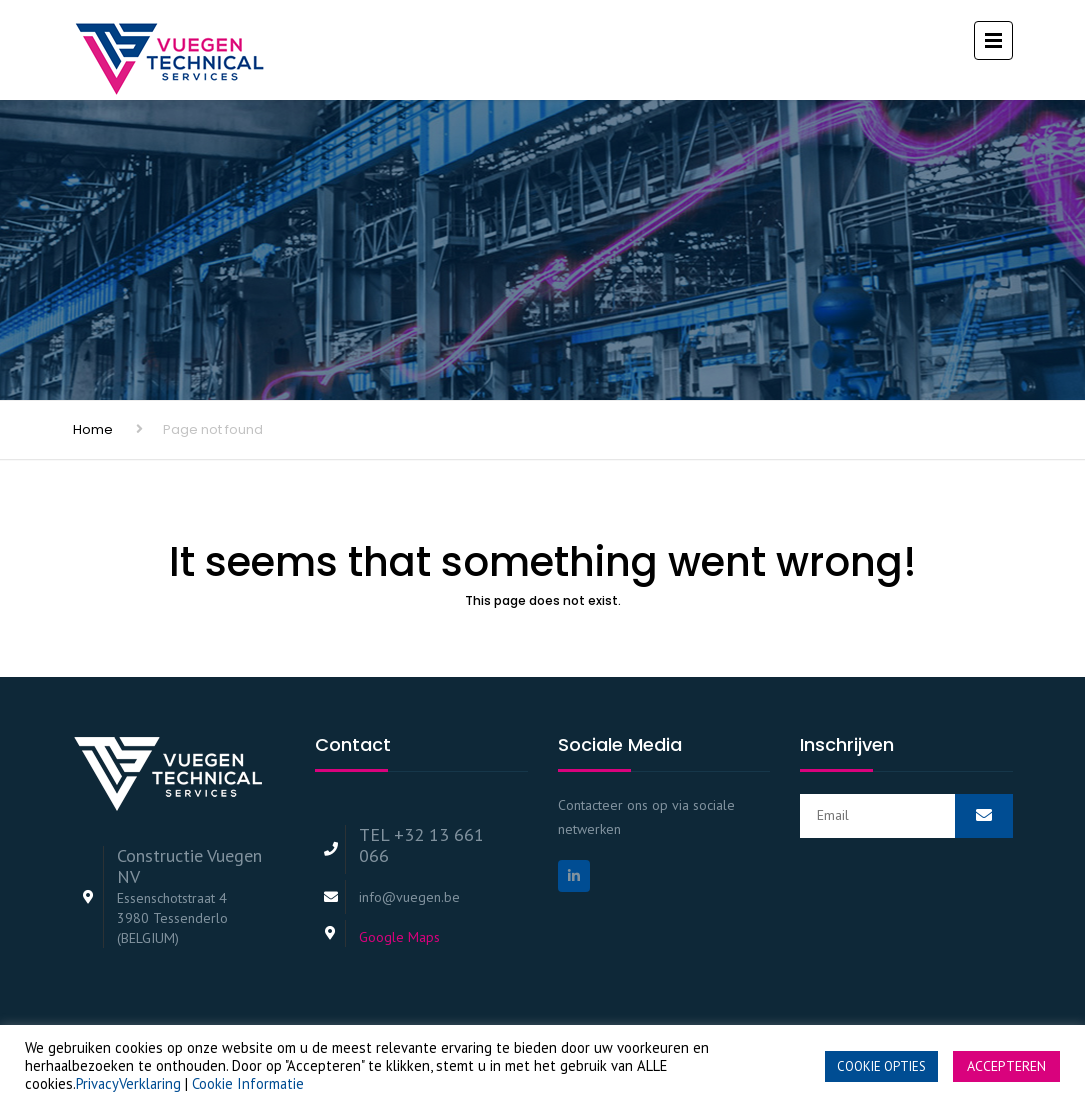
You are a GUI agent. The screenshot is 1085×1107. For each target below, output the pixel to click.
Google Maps (399, 937)
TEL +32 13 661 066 (421, 845)
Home (93, 429)
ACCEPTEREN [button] (1006, 1066)
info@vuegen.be (409, 897)
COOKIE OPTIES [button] (881, 1066)
